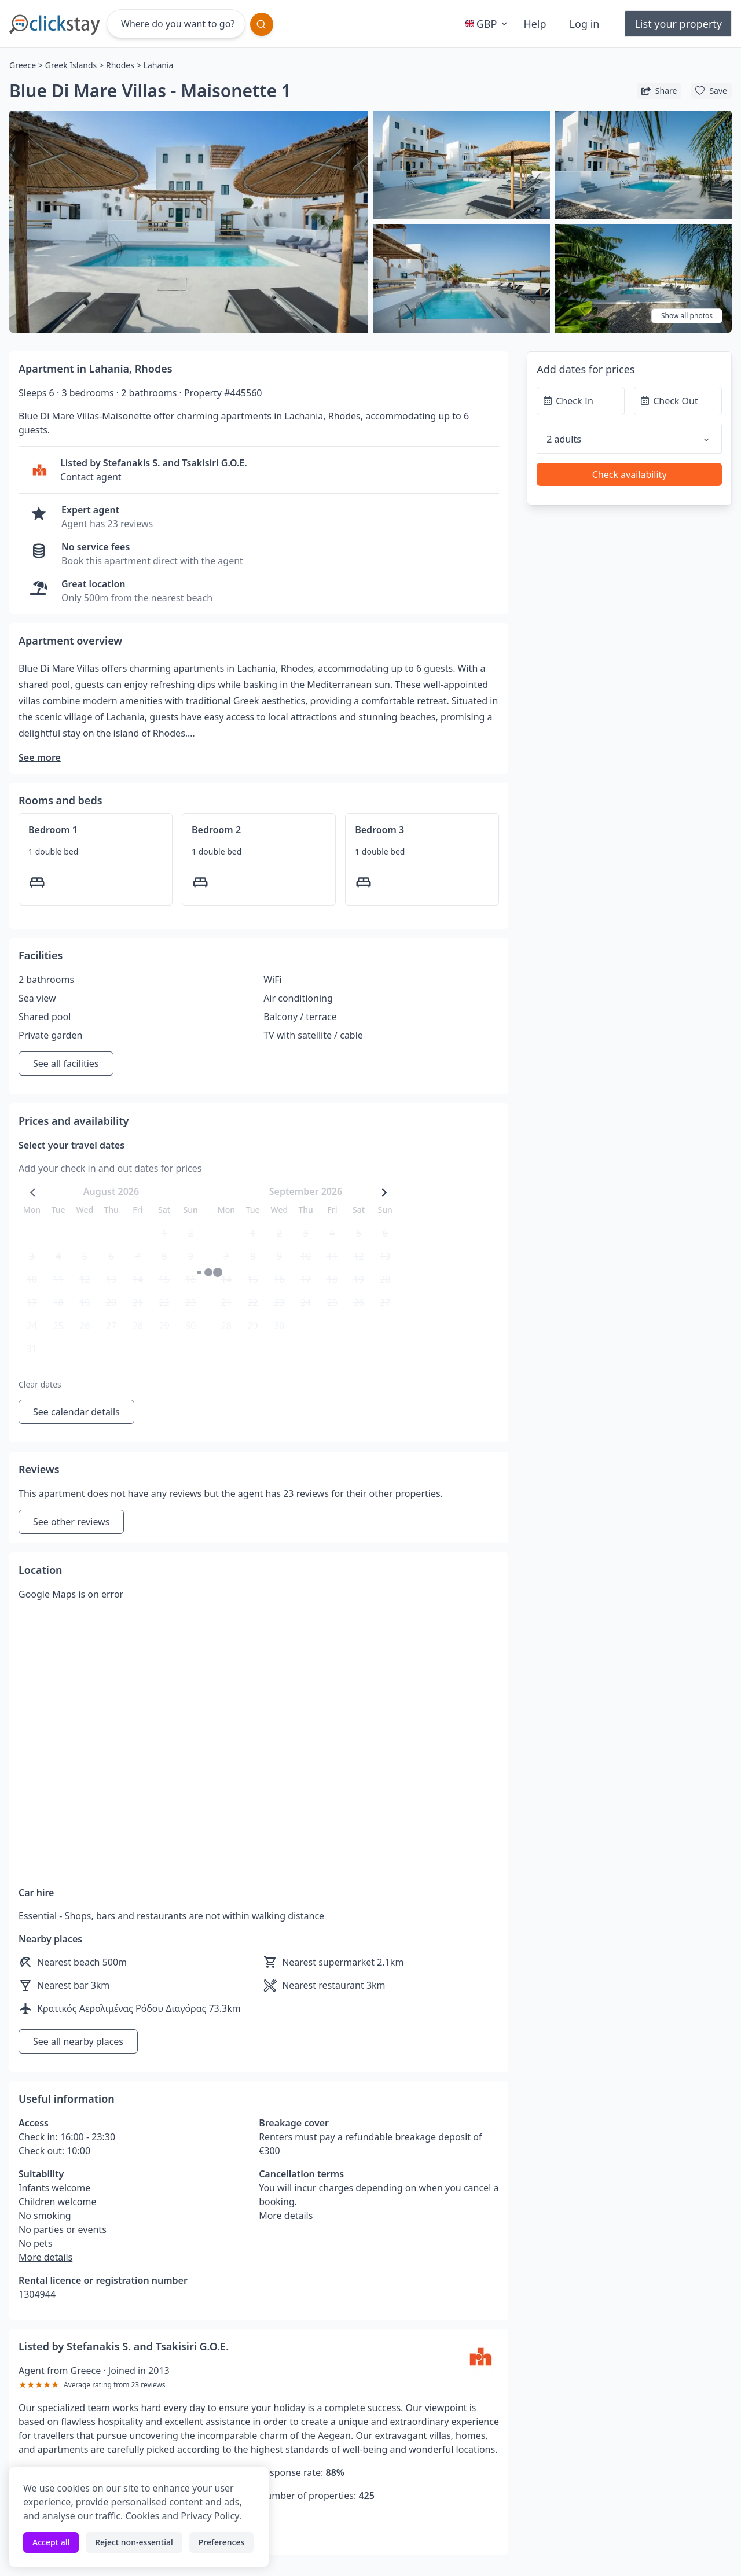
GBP (487, 24)
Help (534, 24)
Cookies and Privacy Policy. (183, 2515)
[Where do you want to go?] (176, 23)
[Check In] (581, 401)
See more (40, 757)
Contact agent (91, 476)
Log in (585, 24)
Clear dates (40, 1384)
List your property (678, 24)
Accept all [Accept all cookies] (50, 2542)
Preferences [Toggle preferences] (221, 2542)
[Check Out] (678, 401)
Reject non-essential (134, 2542)
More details (45, 2257)
